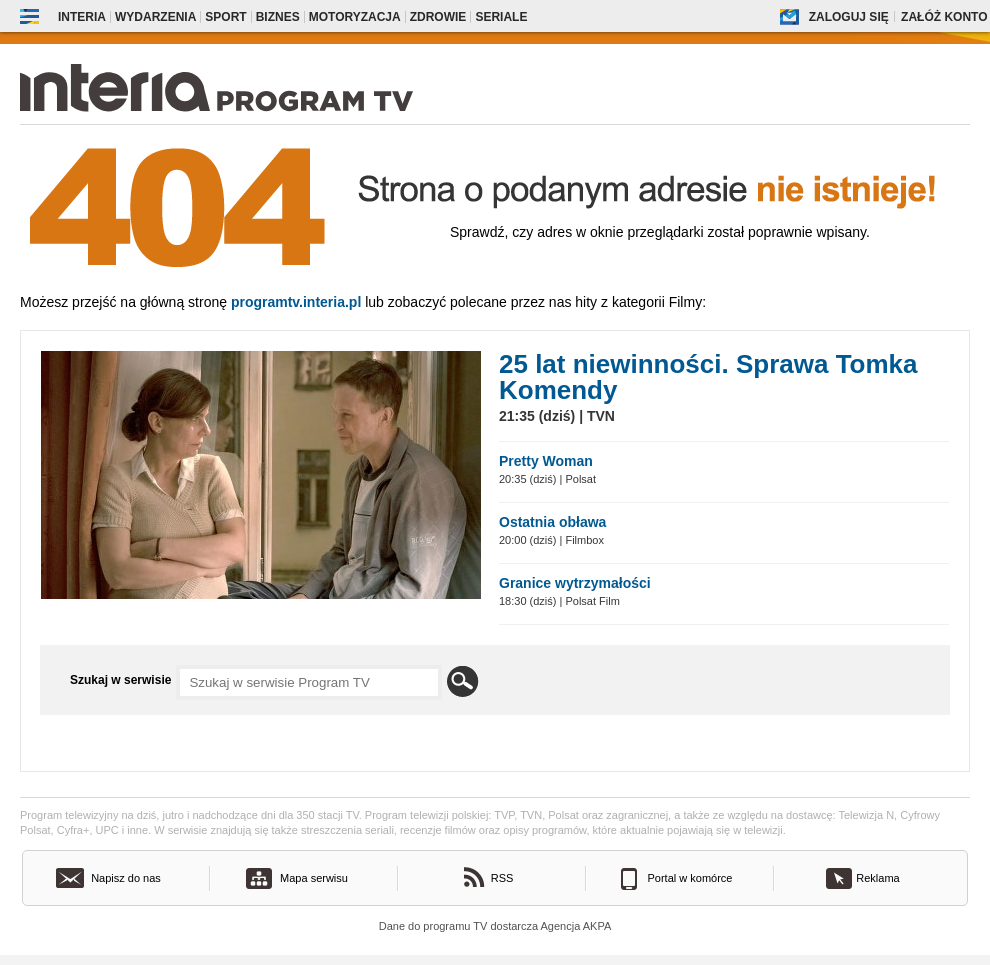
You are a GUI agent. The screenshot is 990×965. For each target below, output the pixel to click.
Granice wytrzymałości (575, 583)
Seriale (501, 17)
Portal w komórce (690, 878)
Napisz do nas (126, 878)
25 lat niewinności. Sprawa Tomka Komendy (708, 377)
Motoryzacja (355, 17)
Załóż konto (944, 17)
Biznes (278, 17)
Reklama (877, 878)
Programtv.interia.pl (296, 302)
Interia (82, 17)
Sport (225, 17)
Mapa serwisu (314, 878)
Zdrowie (438, 17)
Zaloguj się (849, 17)
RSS (502, 878)
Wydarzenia (155, 17)
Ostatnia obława (552, 522)
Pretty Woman (546, 461)
